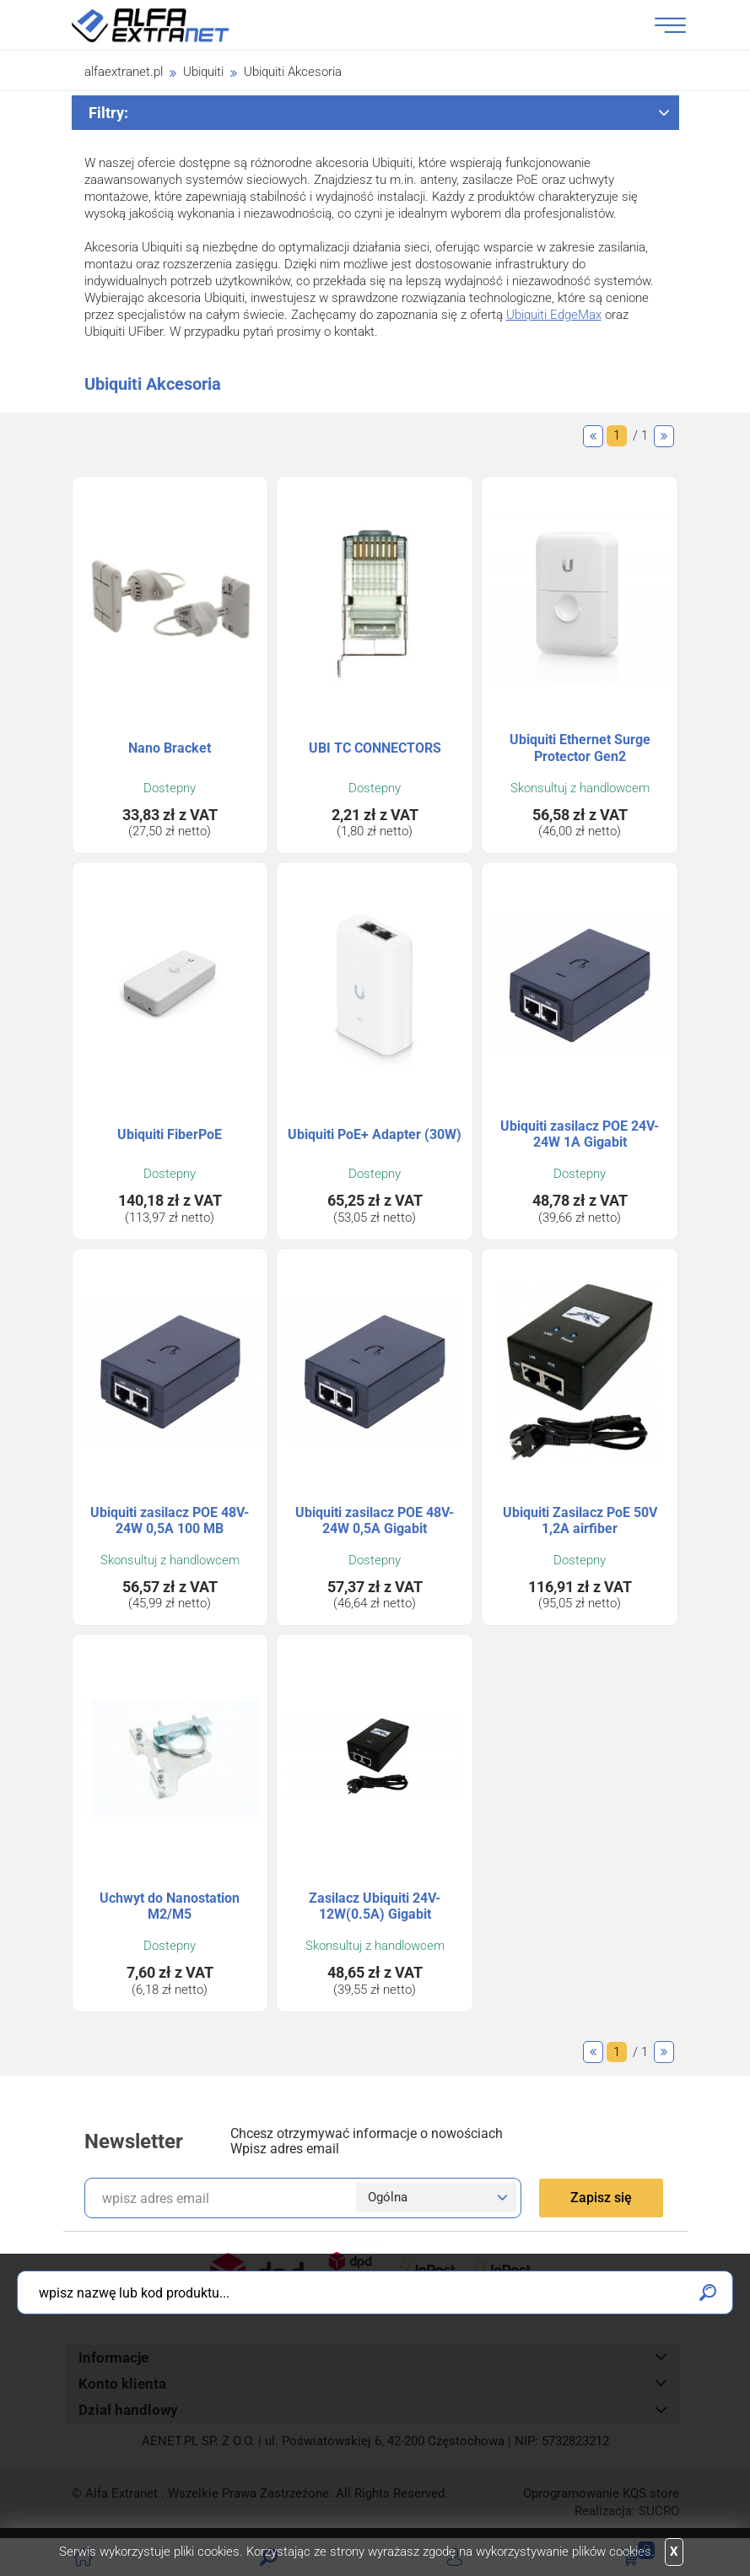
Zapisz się (601, 2198)
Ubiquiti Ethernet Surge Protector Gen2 (580, 748)
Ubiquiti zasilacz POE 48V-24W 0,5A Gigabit (374, 1520)
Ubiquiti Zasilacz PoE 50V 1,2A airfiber (580, 1520)
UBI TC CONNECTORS (375, 748)
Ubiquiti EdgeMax (554, 314)
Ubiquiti (203, 71)
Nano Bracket (169, 748)
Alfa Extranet (170, 25)
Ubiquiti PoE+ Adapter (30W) (374, 1134)
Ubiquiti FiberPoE (169, 1134)
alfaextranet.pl (123, 71)
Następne (664, 436)
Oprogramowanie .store (601, 2493)
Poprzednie (593, 436)
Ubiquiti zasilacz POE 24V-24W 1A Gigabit (579, 1134)
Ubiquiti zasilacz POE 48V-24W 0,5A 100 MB (169, 1520)
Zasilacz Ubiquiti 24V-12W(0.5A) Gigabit (374, 1906)
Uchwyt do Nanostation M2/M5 (170, 1906)
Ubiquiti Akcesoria (293, 71)
